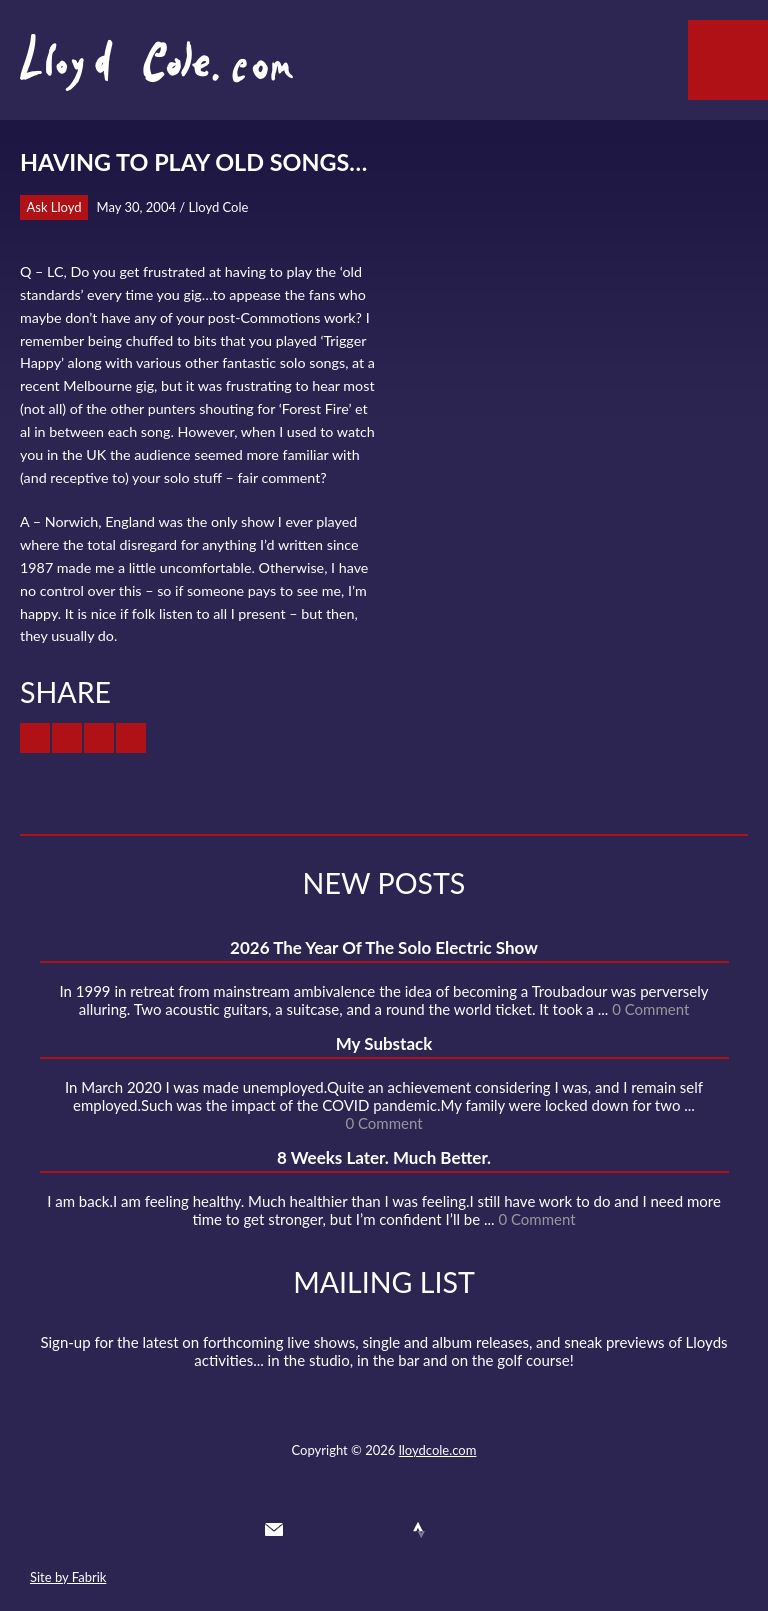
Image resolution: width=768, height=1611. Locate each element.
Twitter (310, 1530)
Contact (274, 1530)
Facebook (346, 1530)
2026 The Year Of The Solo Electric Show (384, 947)
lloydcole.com (438, 1450)
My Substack (384, 1043)
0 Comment (650, 1009)
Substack (491, 1530)
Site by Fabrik (68, 1577)
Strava (419, 1530)
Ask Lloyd (54, 207)
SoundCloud (383, 1530)
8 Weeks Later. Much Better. (384, 1157)
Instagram (455, 1530)
